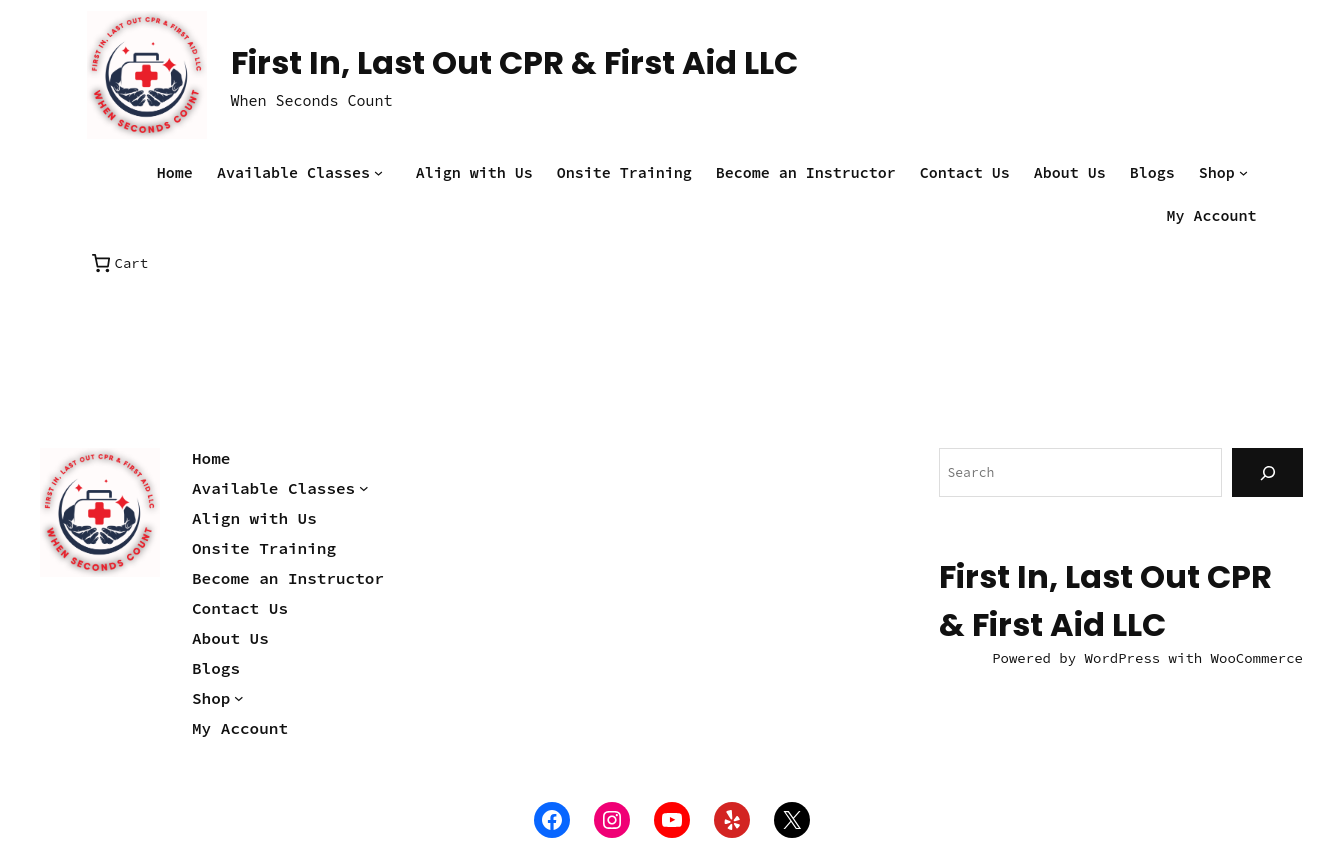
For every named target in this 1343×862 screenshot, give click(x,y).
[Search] (1267, 472)
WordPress (1123, 658)
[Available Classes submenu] (383, 172)
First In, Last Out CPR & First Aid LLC (514, 62)
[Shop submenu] (1248, 172)
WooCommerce (1257, 658)
